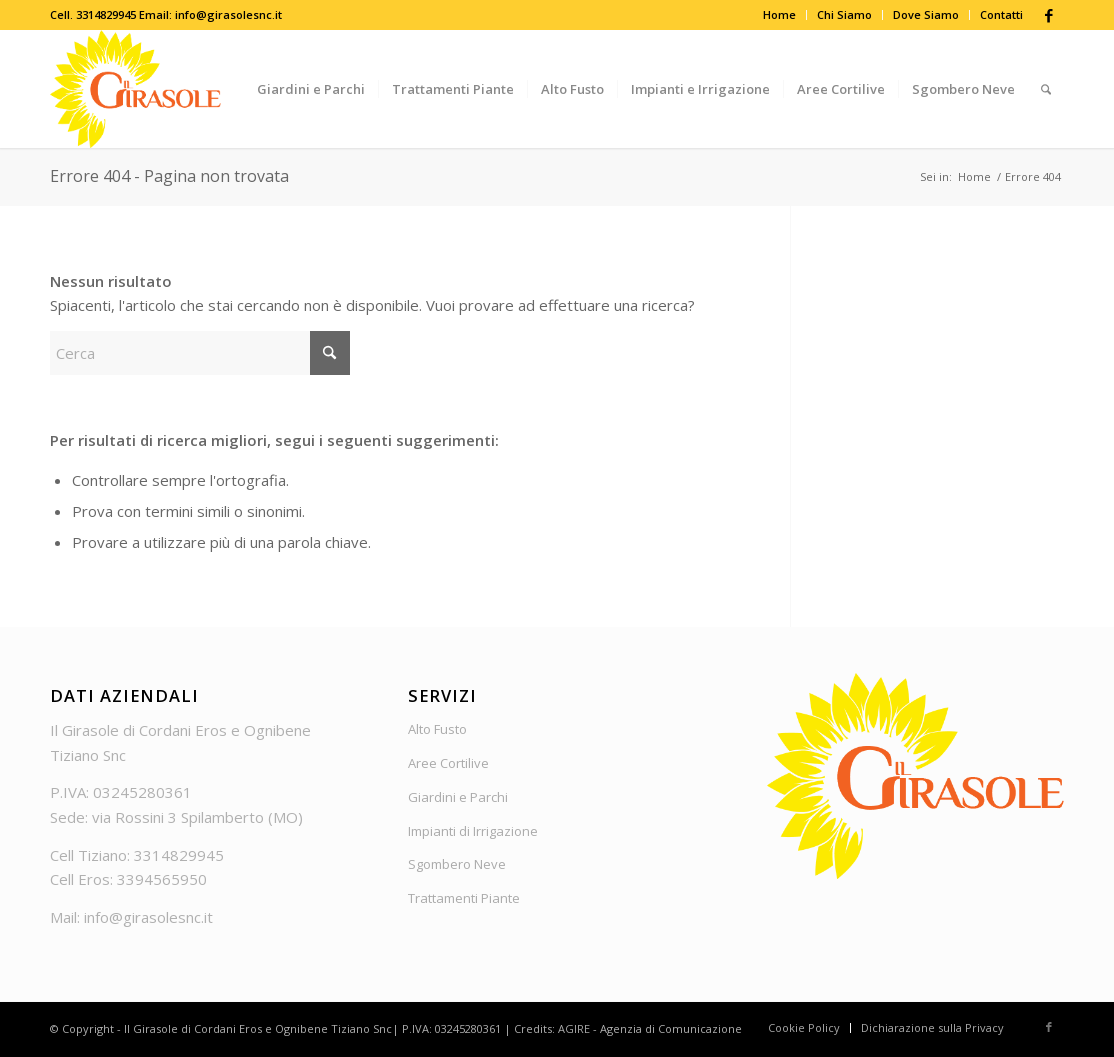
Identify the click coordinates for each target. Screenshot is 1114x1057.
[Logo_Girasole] (135, 89)
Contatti (1001, 14)
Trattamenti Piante (464, 898)
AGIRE (574, 1028)
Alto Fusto (437, 729)
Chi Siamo (844, 14)
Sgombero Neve (457, 864)
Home (779, 14)
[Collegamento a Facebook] (1049, 15)
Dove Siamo (926, 14)
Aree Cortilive (448, 763)
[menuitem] (780, 15)
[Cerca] (1046, 89)
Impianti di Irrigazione (473, 831)
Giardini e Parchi (458, 797)
